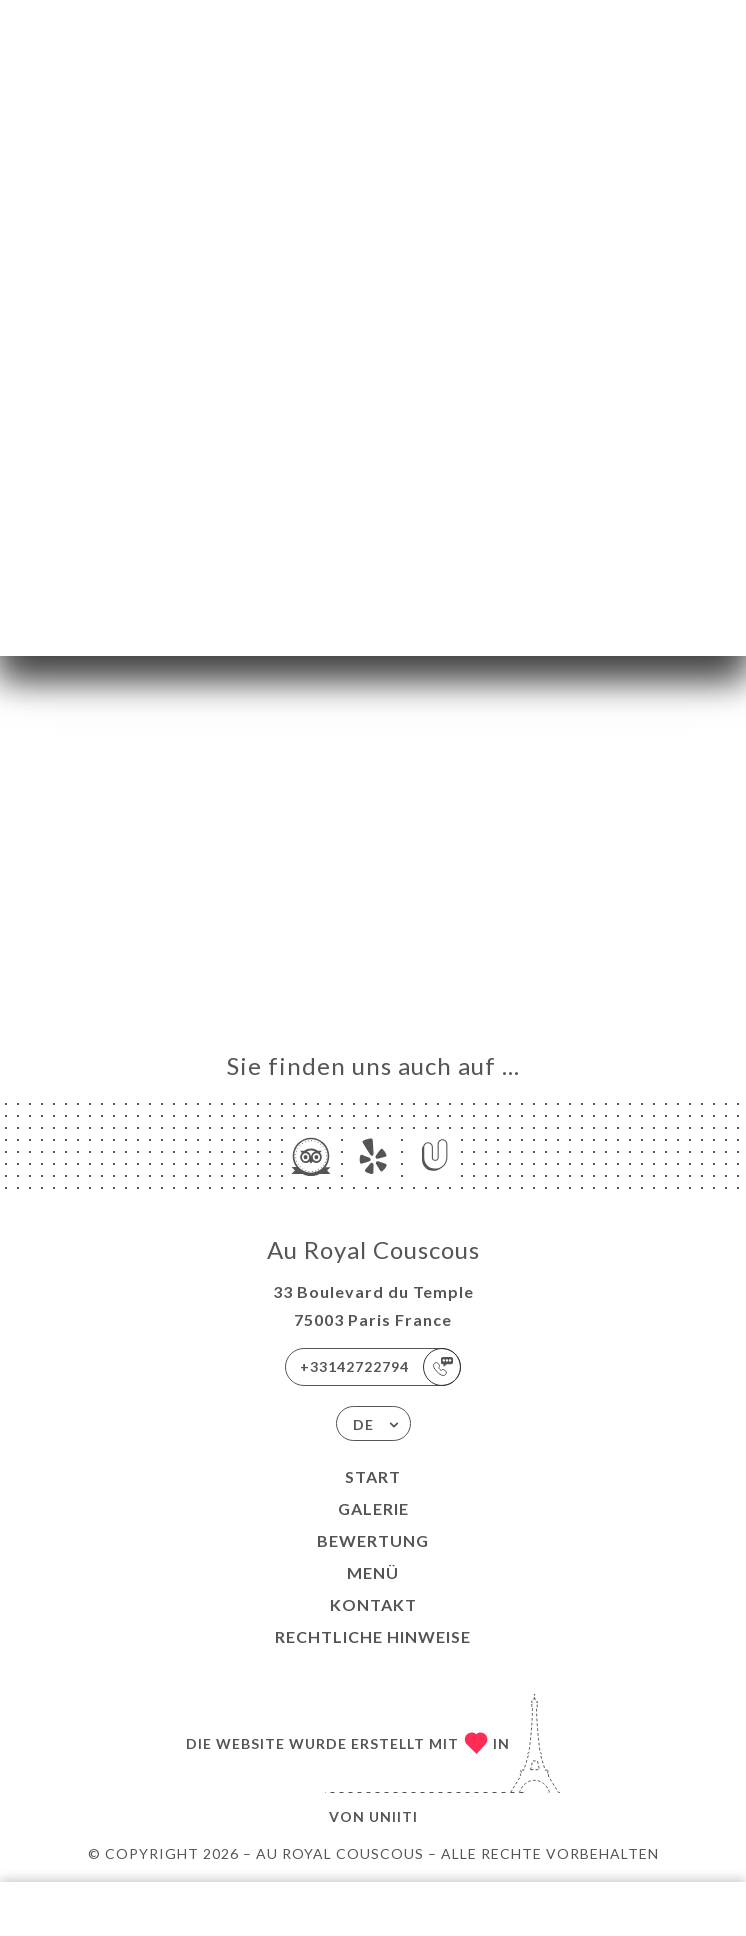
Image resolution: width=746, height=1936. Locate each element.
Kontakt (373, 1604)
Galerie (373, 1508)
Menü (373, 1572)
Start (373, 1476)
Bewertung (373, 1540)
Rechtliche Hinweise (373, 1636)
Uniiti (393, 1816)
